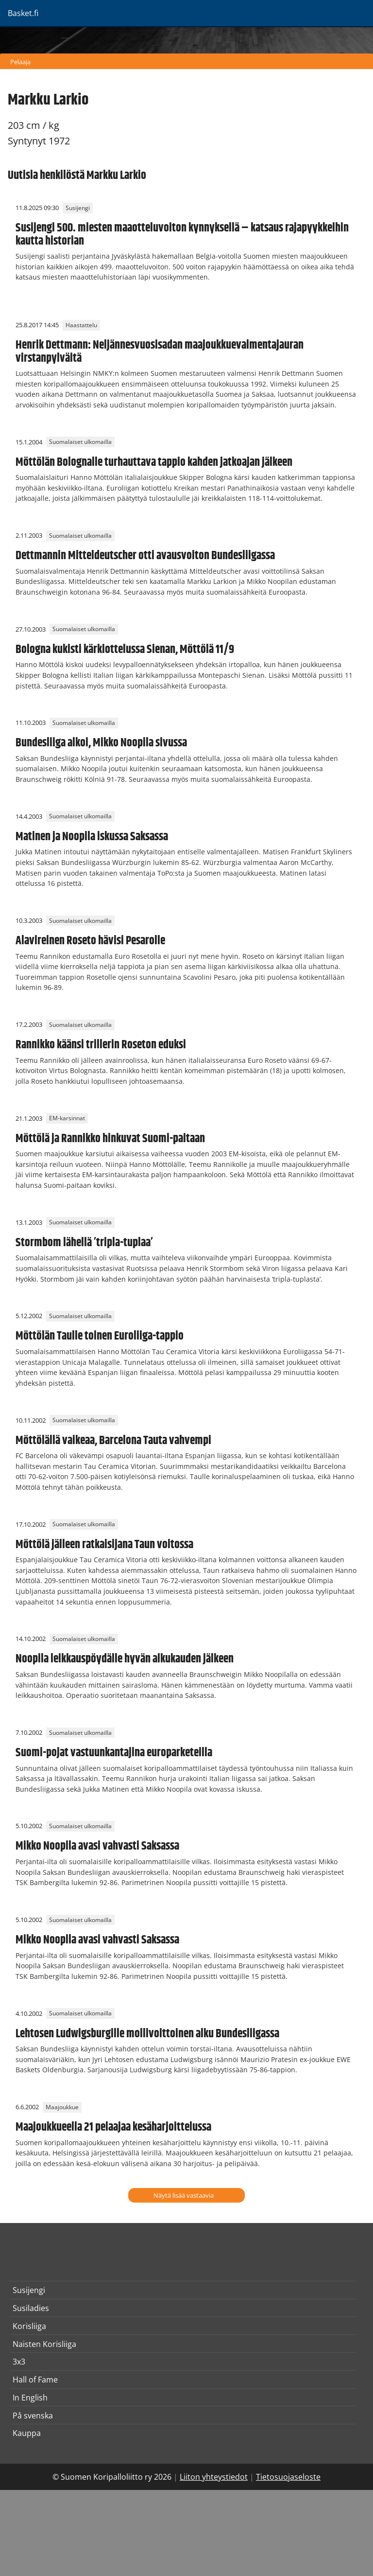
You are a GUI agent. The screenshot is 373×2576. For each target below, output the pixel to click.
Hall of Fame (35, 2379)
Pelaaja (20, 61)
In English (30, 2397)
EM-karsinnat (67, 1118)
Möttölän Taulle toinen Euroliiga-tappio (100, 1336)
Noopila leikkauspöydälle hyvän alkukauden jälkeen (125, 1659)
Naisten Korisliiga (44, 2344)
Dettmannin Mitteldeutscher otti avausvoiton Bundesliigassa (145, 556)
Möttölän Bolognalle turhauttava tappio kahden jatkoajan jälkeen (154, 462)
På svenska (33, 2415)
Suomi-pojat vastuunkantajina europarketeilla (114, 1753)
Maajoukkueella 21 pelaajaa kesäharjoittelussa (113, 2127)
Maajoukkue (62, 2107)
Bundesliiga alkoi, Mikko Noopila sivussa (101, 743)
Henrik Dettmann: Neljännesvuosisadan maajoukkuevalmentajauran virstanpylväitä (160, 351)
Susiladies (31, 2308)
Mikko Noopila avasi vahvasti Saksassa (97, 1846)
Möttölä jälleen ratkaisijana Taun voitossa (104, 1544)
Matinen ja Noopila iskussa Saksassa (92, 837)
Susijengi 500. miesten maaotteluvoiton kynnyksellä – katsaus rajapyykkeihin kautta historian (182, 234)
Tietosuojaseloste (288, 2476)
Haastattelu (81, 325)
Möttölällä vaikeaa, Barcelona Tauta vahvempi (113, 1440)
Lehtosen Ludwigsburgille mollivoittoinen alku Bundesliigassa (147, 2034)
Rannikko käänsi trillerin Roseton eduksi (101, 1045)
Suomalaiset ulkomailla (80, 442)
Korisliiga (29, 2326)
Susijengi (78, 208)
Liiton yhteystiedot (214, 2476)
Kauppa (27, 2433)
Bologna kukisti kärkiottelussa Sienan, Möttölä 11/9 (125, 649)
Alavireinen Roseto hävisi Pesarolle (90, 941)
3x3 (19, 2361)
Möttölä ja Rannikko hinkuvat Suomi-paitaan (110, 1138)
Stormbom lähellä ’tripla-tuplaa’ (84, 1243)
